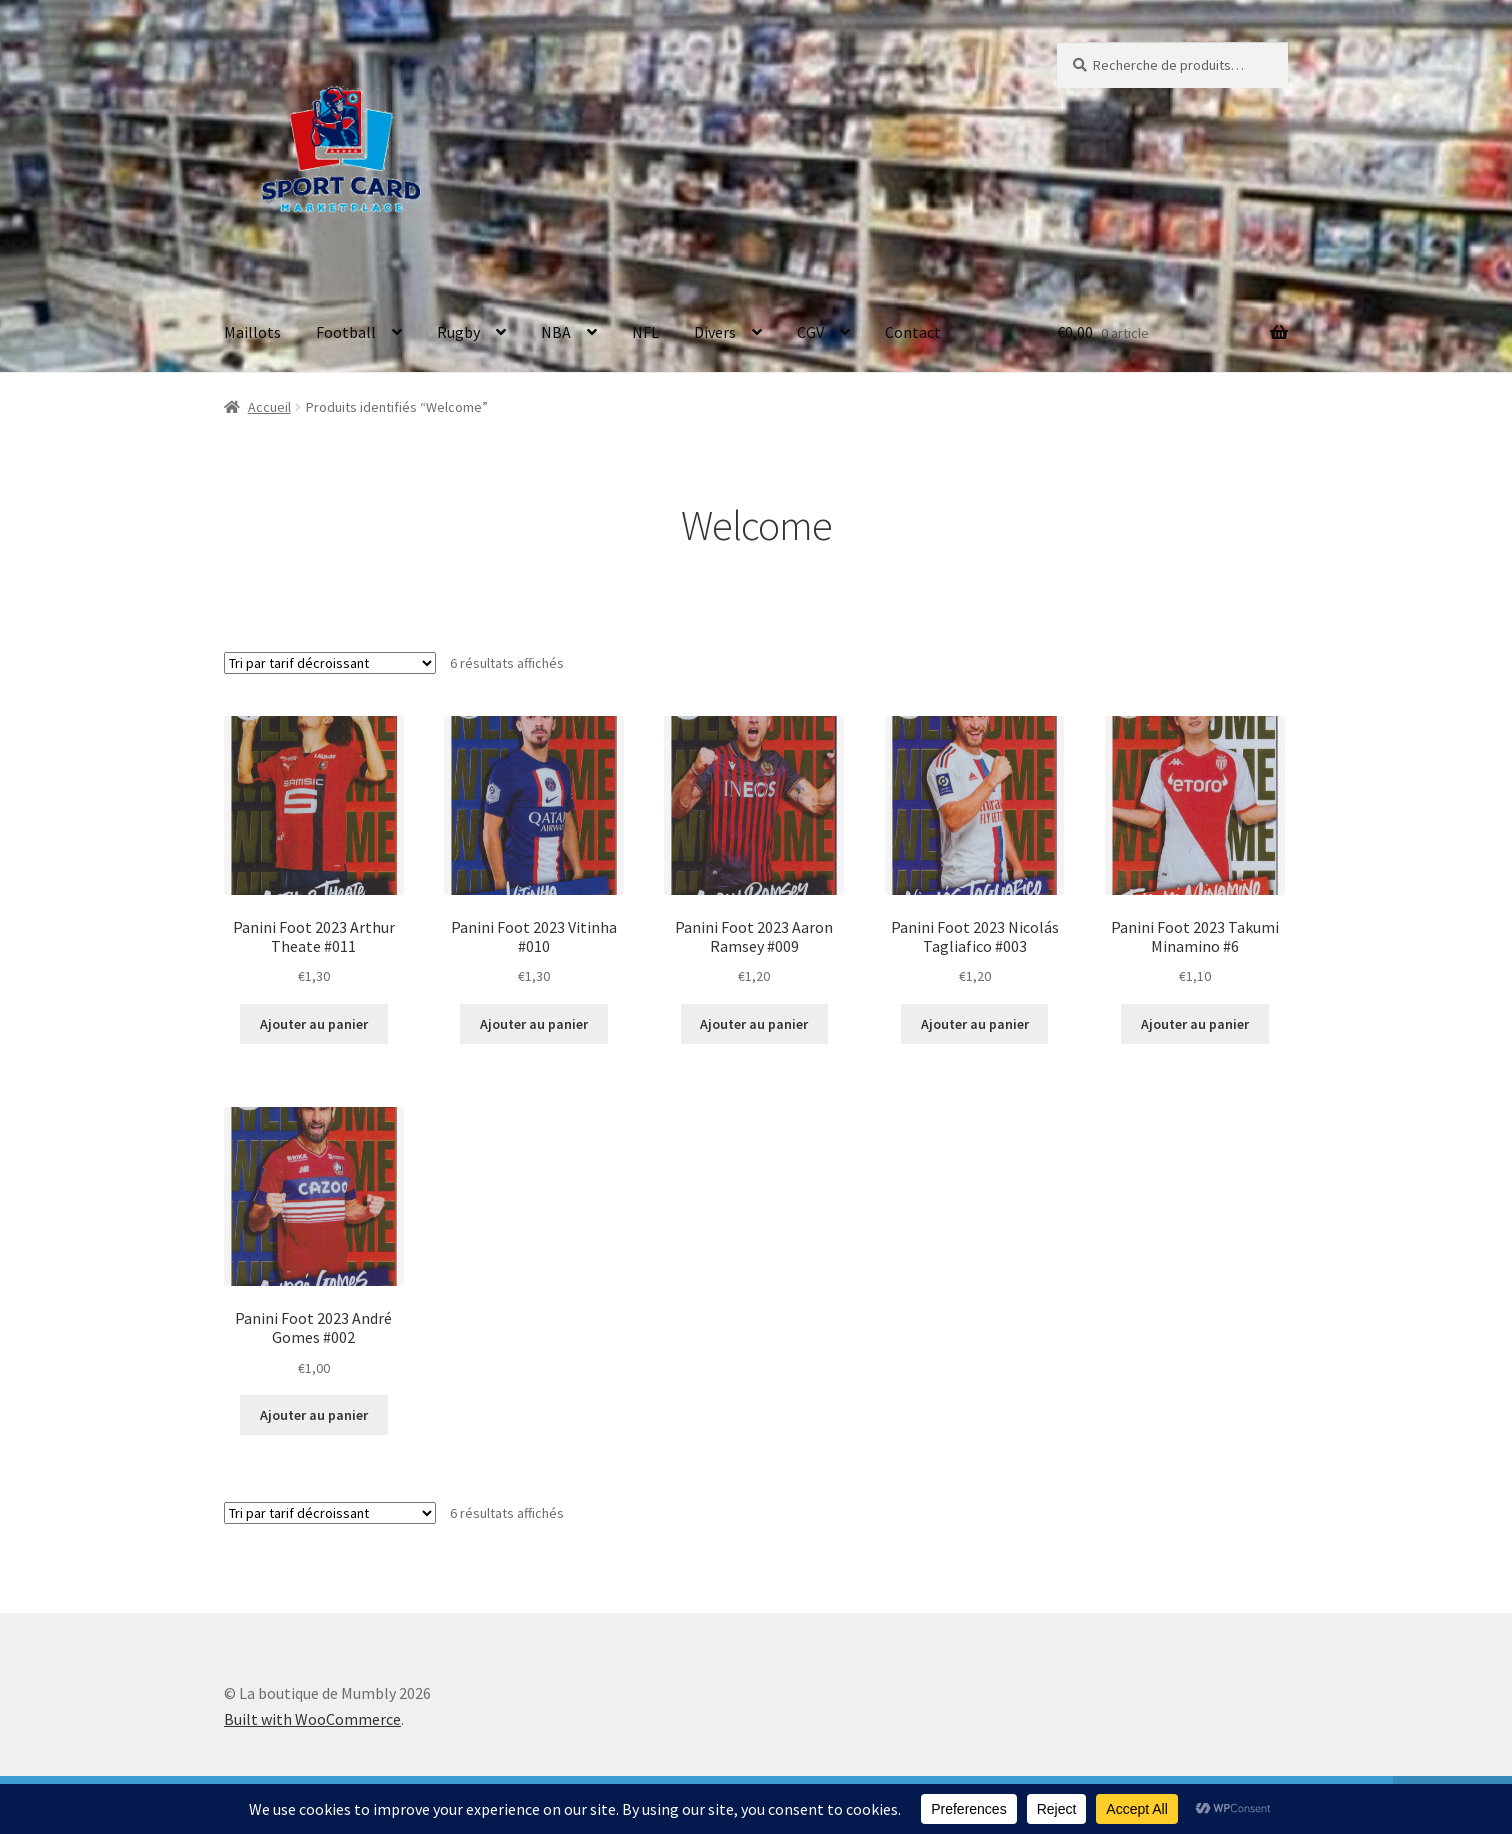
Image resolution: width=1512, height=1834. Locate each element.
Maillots (252, 332)
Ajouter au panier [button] (314, 1024)
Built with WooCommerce (312, 1719)
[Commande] (330, 663)
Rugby (458, 332)
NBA (556, 332)
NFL (645, 332)
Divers (715, 332)
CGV (810, 332)
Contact (913, 332)
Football (346, 332)
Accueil (269, 407)
